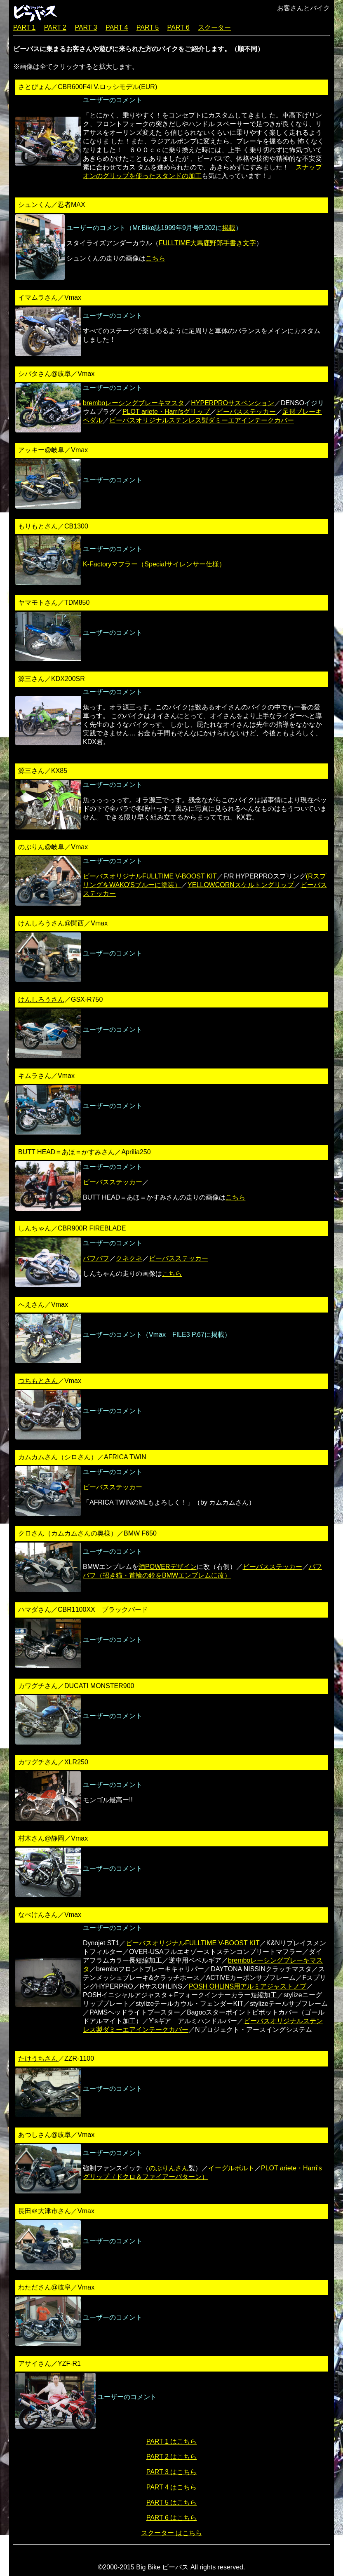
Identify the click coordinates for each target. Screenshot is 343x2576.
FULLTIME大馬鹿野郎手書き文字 (207, 243)
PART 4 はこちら (171, 2487)
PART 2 (55, 27)
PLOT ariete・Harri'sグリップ (166, 411)
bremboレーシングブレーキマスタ (133, 402)
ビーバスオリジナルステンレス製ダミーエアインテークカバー (201, 420)
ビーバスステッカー (246, 411)
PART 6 (178, 27)
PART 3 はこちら (171, 2471)
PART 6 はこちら (171, 2517)
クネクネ (129, 1258)
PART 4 (117, 27)
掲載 (228, 227)
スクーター (214, 27)
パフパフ (96, 1258)
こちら (155, 258)
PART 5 (147, 27)
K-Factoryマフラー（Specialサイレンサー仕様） (154, 564)
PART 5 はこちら (171, 2502)
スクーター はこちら (171, 2532)
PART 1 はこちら (171, 2441)
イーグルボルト (231, 2168)
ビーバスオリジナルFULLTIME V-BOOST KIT (150, 876)
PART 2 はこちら (171, 2456)
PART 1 (24, 27)
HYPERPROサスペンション (232, 402)
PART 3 (86, 27)
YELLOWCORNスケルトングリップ (241, 884)
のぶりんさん (168, 2168)
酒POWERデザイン (167, 1566)
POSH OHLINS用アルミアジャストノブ (247, 1986)
